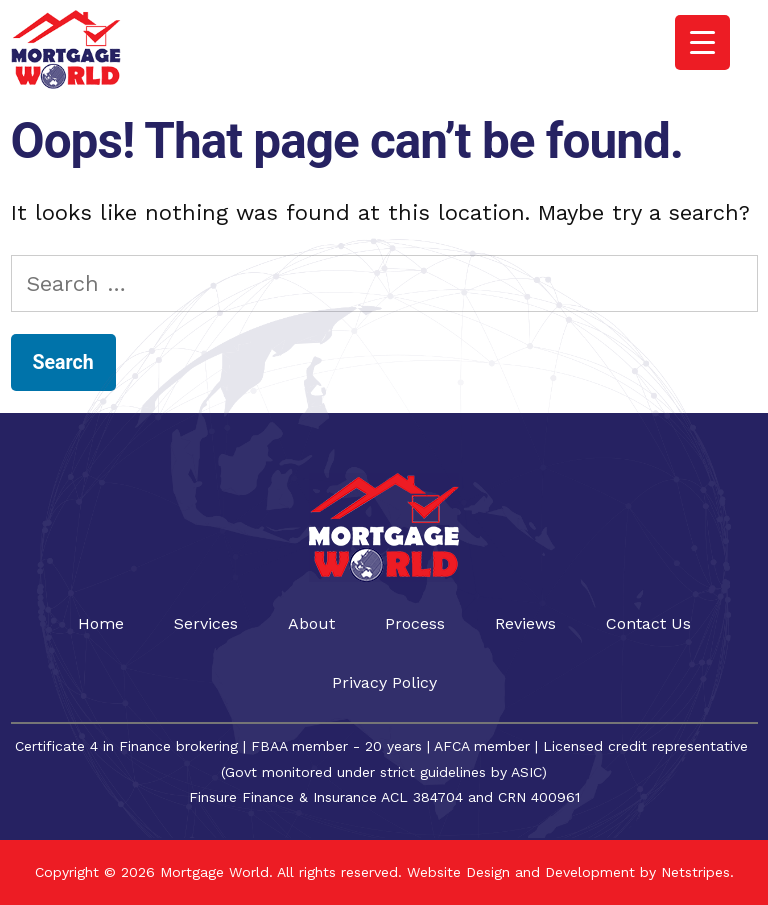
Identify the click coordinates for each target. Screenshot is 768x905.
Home (101, 623)
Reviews (525, 623)
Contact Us (648, 623)
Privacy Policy (384, 682)
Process (415, 623)
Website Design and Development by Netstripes (566, 872)
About (311, 623)
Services (206, 623)
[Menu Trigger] (702, 42)
